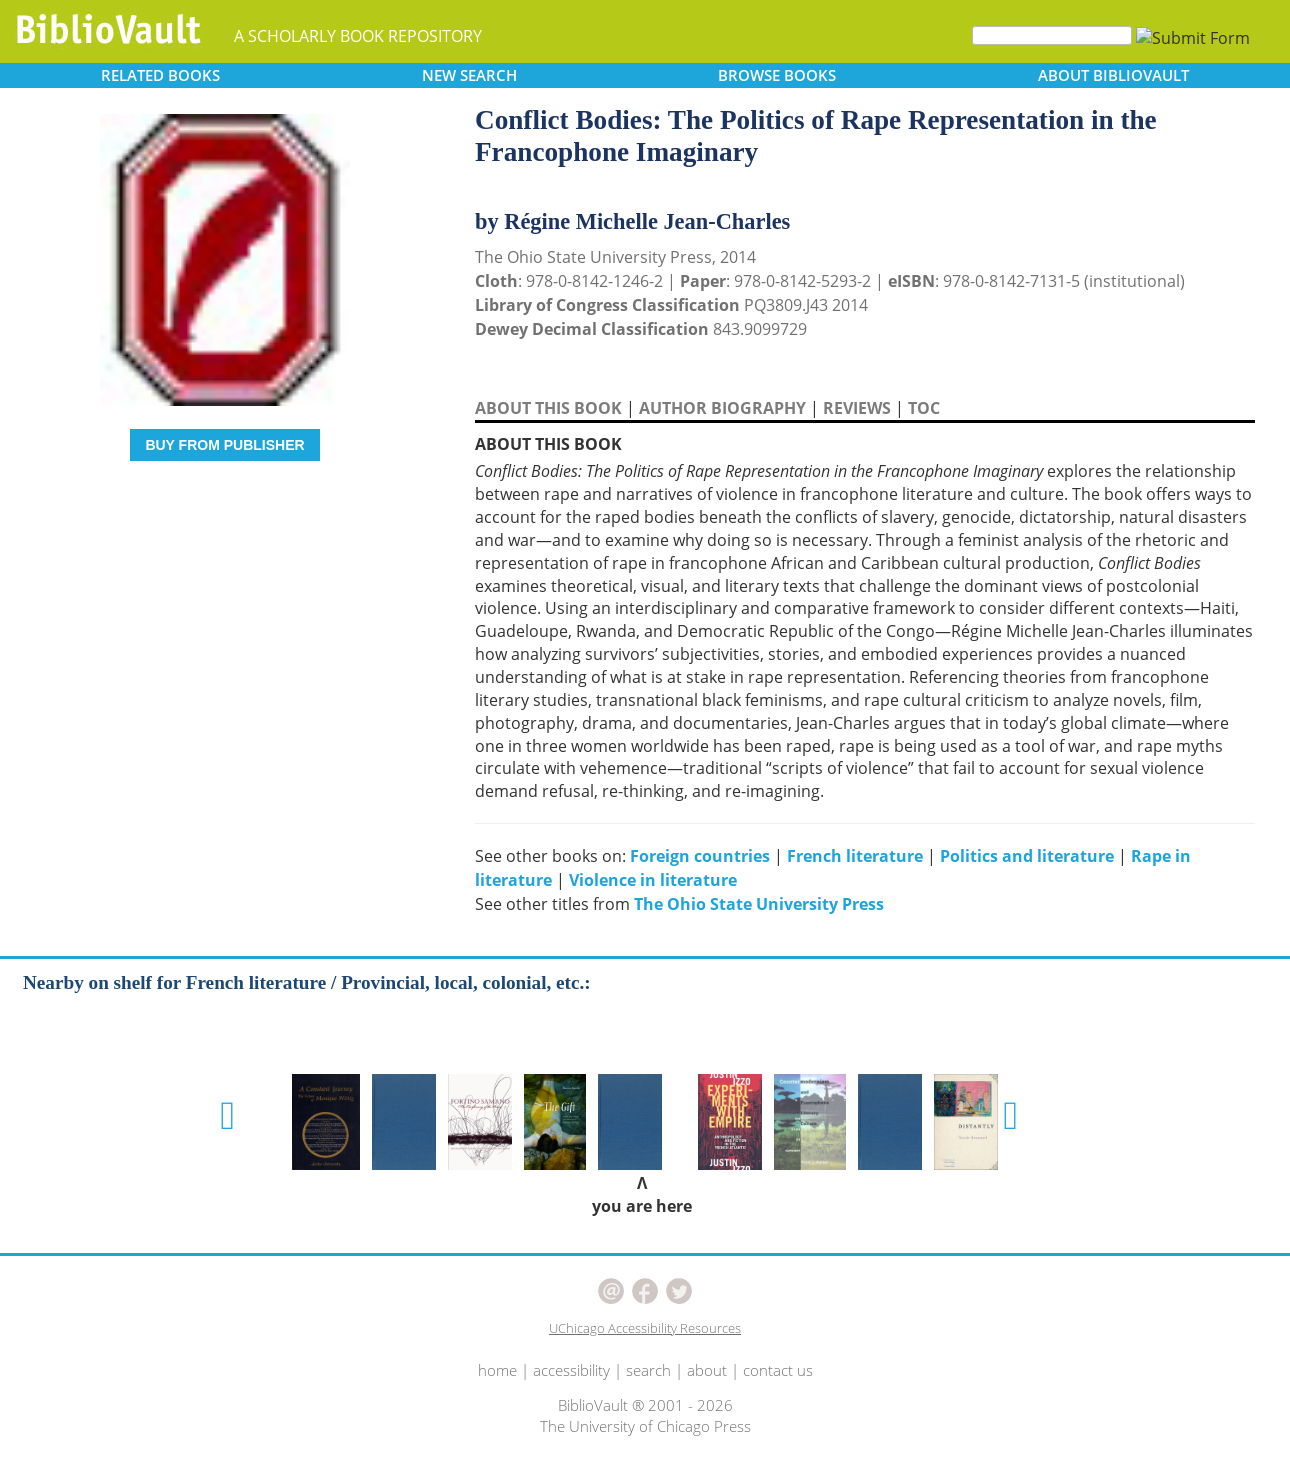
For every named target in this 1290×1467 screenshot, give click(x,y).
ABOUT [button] (1113, 75)
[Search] (1052, 35)
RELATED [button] (160, 75)
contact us (778, 1370)
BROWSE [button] (777, 75)
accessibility (571, 1370)
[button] (227, 1116)
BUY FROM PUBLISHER (224, 445)
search (648, 1370)
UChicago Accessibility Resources (645, 1328)
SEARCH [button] (469, 75)
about (707, 1370)
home (497, 1370)
